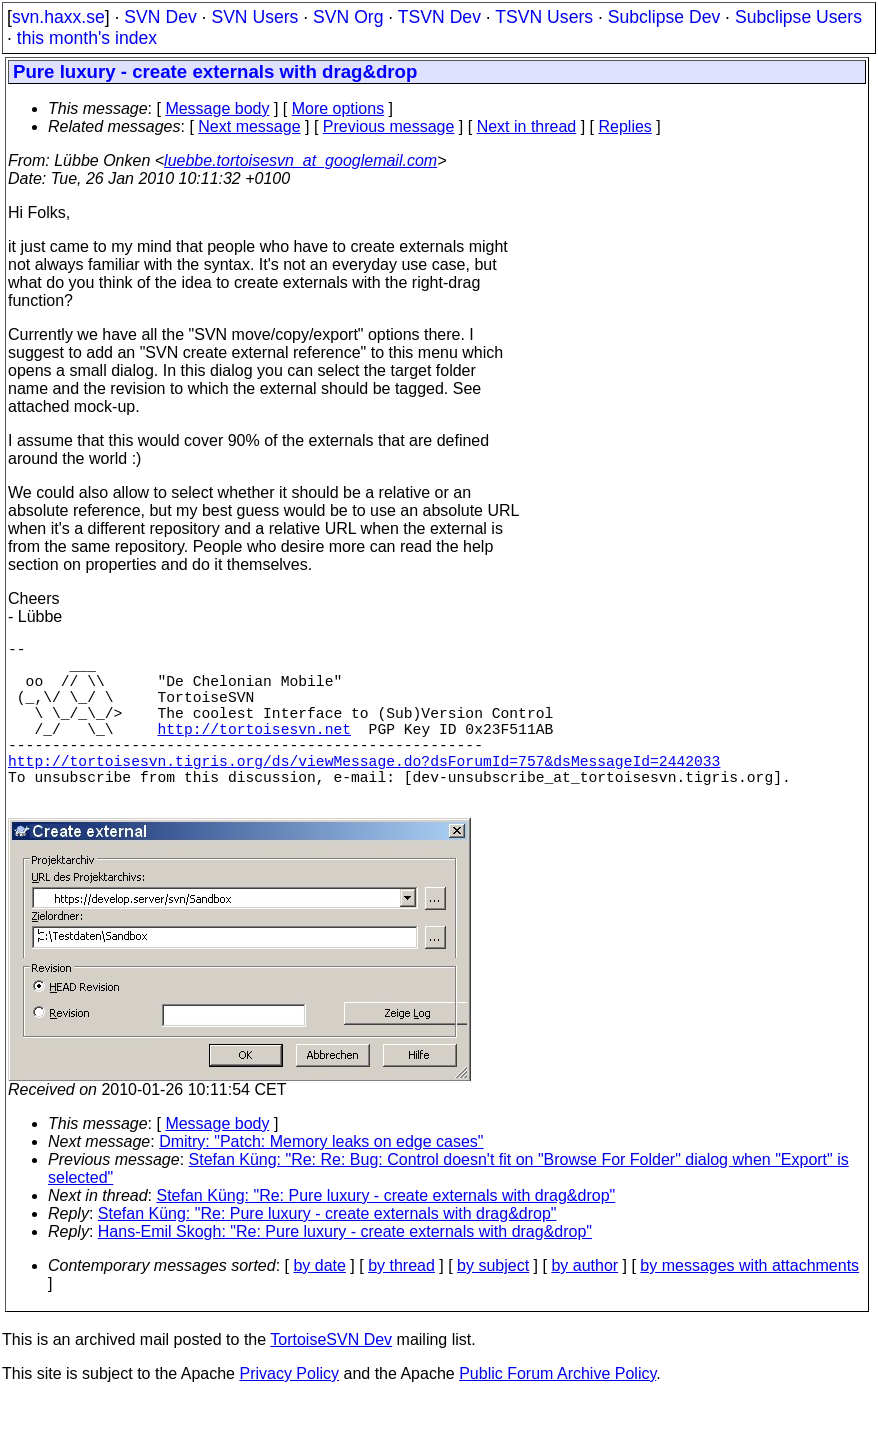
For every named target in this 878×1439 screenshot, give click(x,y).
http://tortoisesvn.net (254, 752)
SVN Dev (160, 17)
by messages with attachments (749, 1305)
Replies (625, 126)
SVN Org (348, 17)
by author (584, 1305)
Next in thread (527, 126)
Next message (249, 126)
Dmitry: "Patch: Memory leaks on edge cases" (321, 1181)
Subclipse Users (798, 17)
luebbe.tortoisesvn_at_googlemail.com (300, 160)
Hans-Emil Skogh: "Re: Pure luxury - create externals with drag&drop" (345, 1271)
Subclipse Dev (664, 17)
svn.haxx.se (58, 17)
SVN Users (254, 17)
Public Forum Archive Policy (557, 1413)
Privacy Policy (289, 1413)
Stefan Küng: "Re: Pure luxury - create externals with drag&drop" (386, 1235)
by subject (493, 1305)
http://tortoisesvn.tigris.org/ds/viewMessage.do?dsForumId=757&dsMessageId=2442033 (364, 792)
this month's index (87, 38)
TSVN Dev (439, 17)
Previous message (389, 126)
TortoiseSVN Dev (331, 1379)
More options (338, 108)
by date (319, 1305)
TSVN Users (544, 17)
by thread (401, 1305)
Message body (217, 108)
